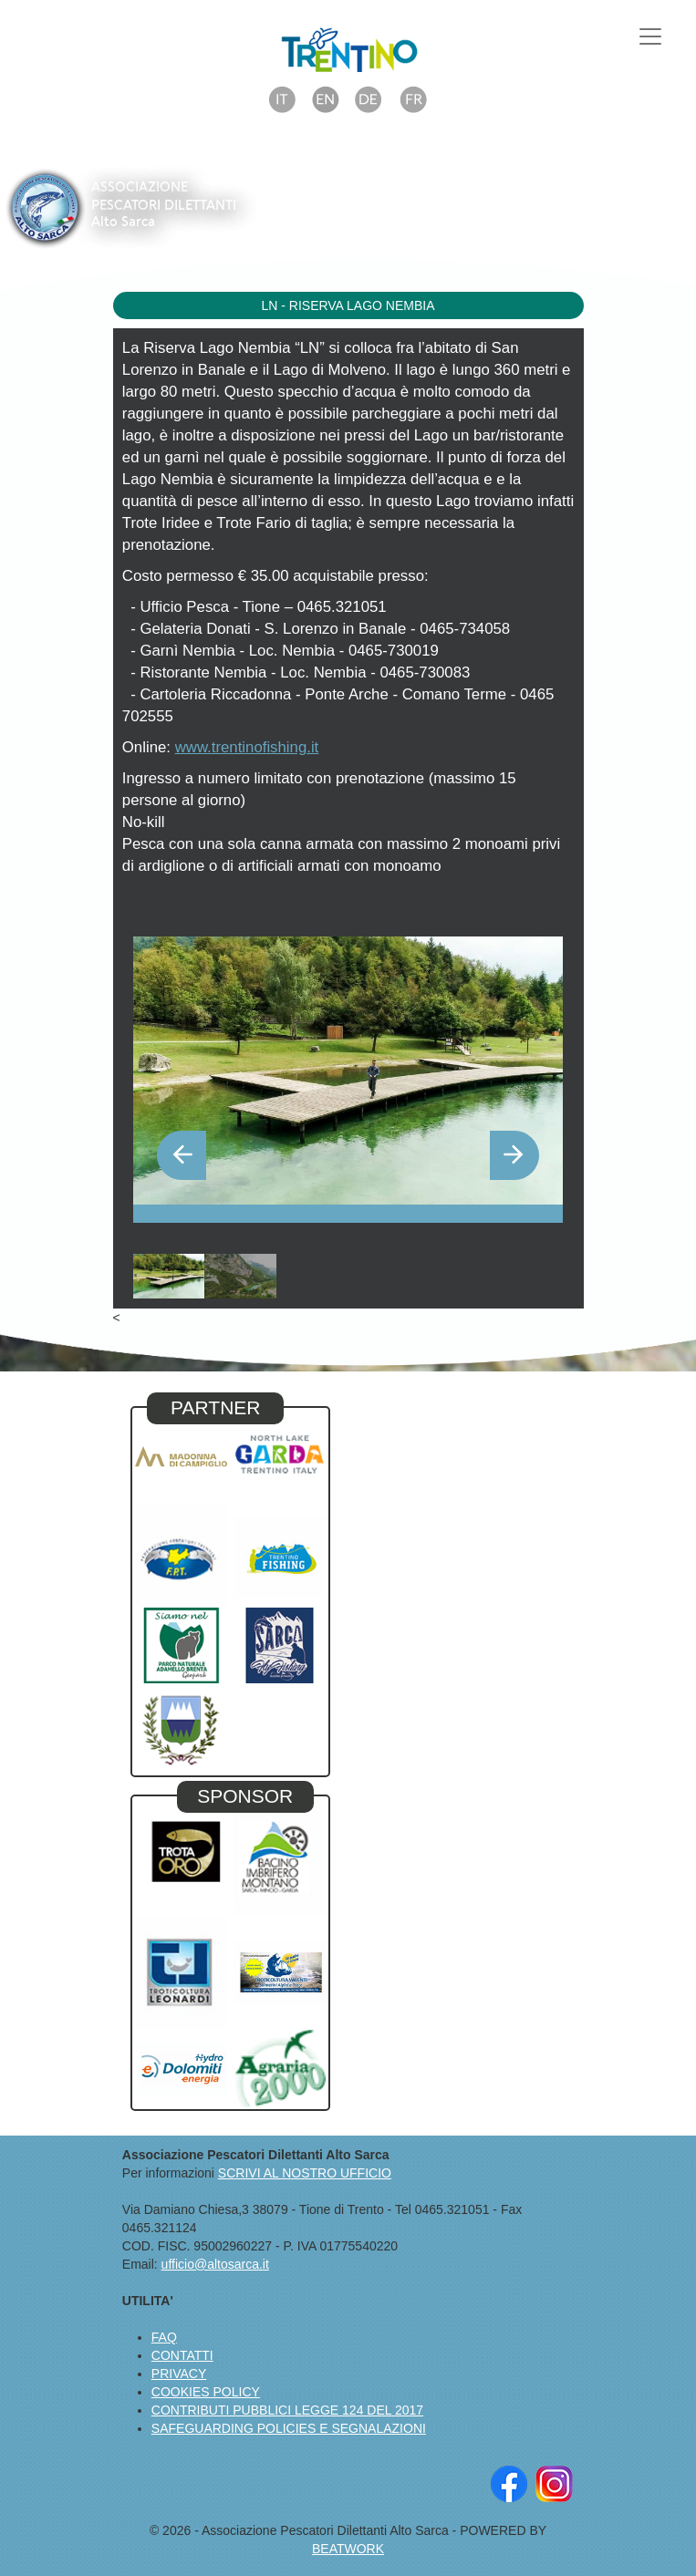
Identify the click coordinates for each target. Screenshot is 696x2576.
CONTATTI (182, 2355)
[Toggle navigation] (650, 36)
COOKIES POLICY (205, 2392)
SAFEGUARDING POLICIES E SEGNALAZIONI (288, 2428)
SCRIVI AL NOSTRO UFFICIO (304, 2173)
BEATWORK (348, 2548)
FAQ (164, 2337)
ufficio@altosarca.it (215, 2264)
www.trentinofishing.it (247, 747)
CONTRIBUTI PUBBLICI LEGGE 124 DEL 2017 (287, 2410)
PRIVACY (178, 2373)
